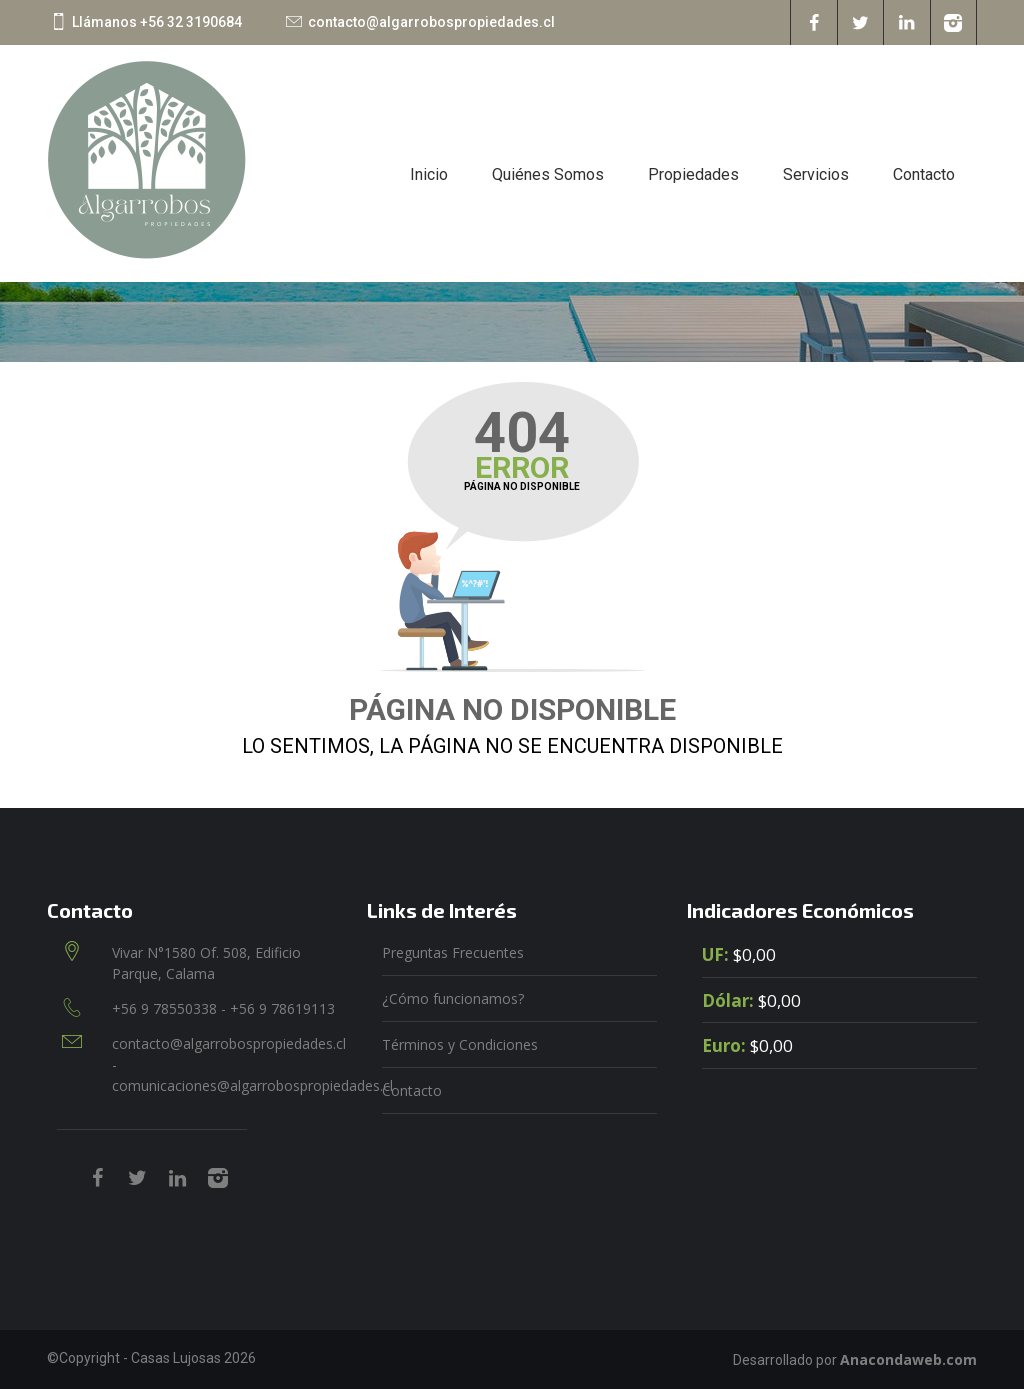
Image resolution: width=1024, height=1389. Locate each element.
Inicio (429, 174)
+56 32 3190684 (191, 22)
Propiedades (693, 174)
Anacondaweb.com (908, 1359)
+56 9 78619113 (282, 1008)
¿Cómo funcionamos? (453, 998)
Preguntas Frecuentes (453, 952)
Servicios (816, 174)
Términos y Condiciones (460, 1044)
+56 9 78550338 (166, 1008)
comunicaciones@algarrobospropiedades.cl (252, 1085)
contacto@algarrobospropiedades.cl (431, 22)
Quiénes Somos (548, 174)
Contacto (924, 174)
